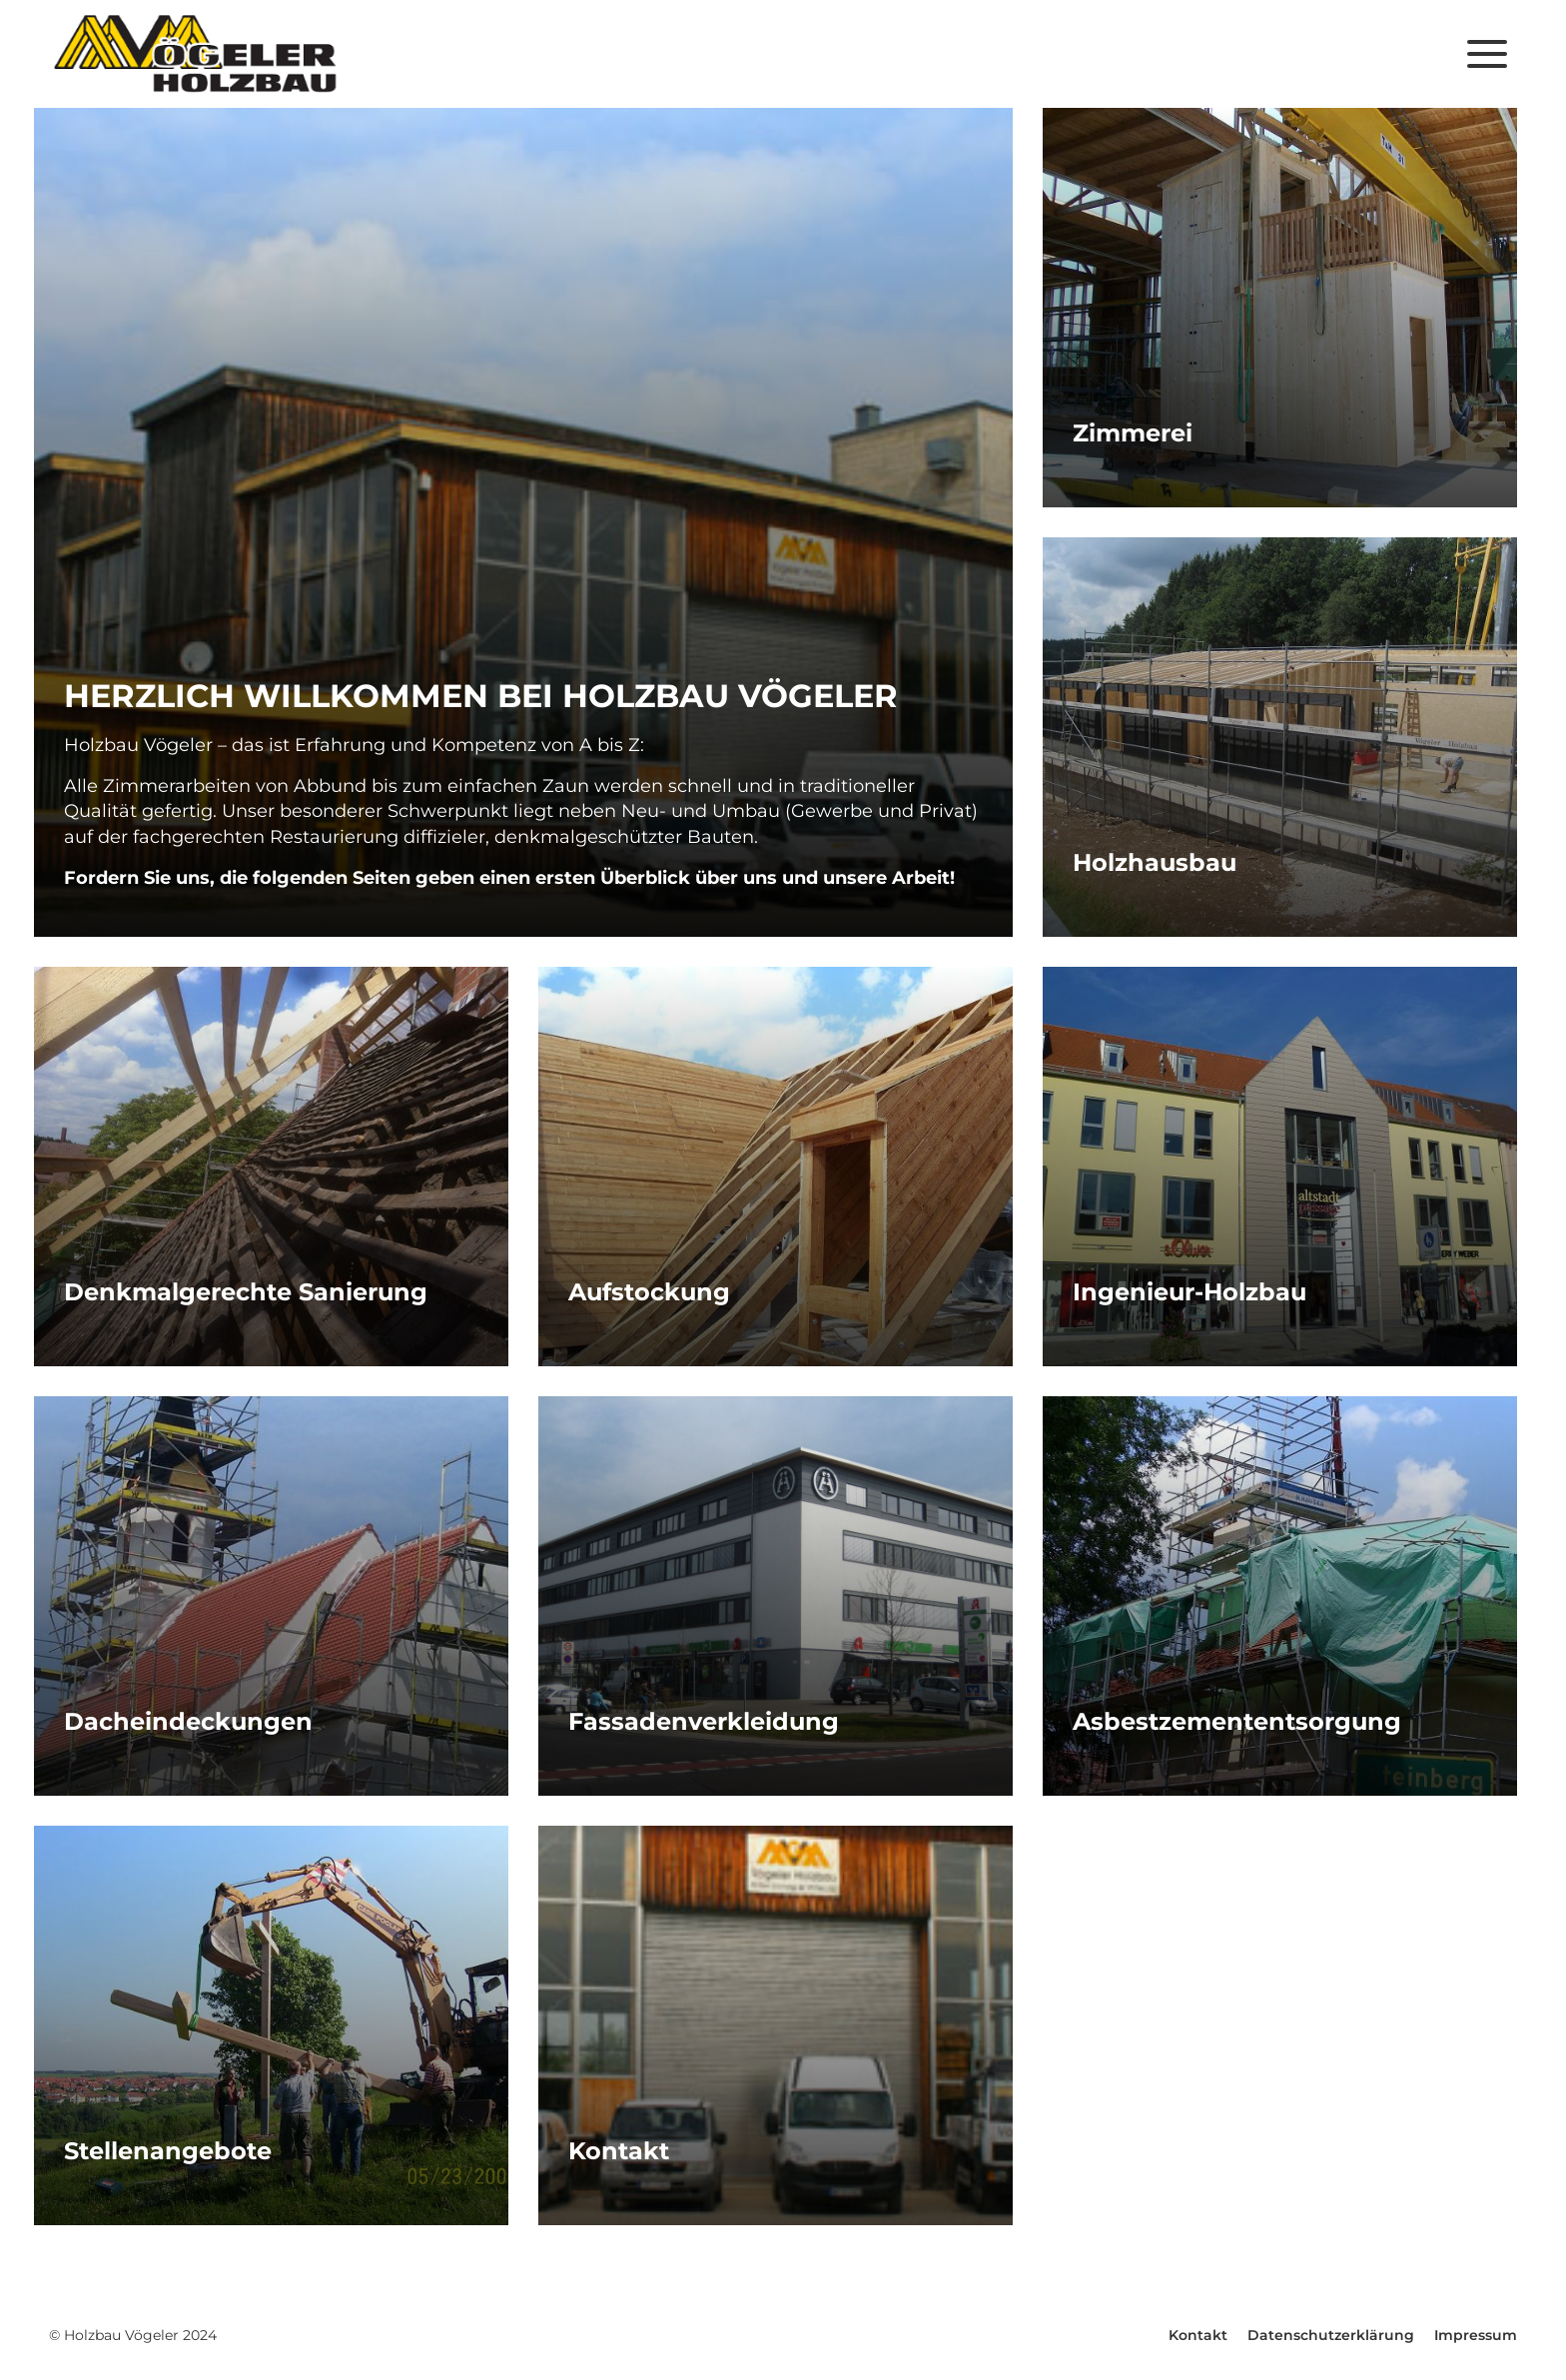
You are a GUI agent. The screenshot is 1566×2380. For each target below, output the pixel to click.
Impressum (1475, 2335)
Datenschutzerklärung (1330, 2335)
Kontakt (1198, 2335)
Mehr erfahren (523, 522)
